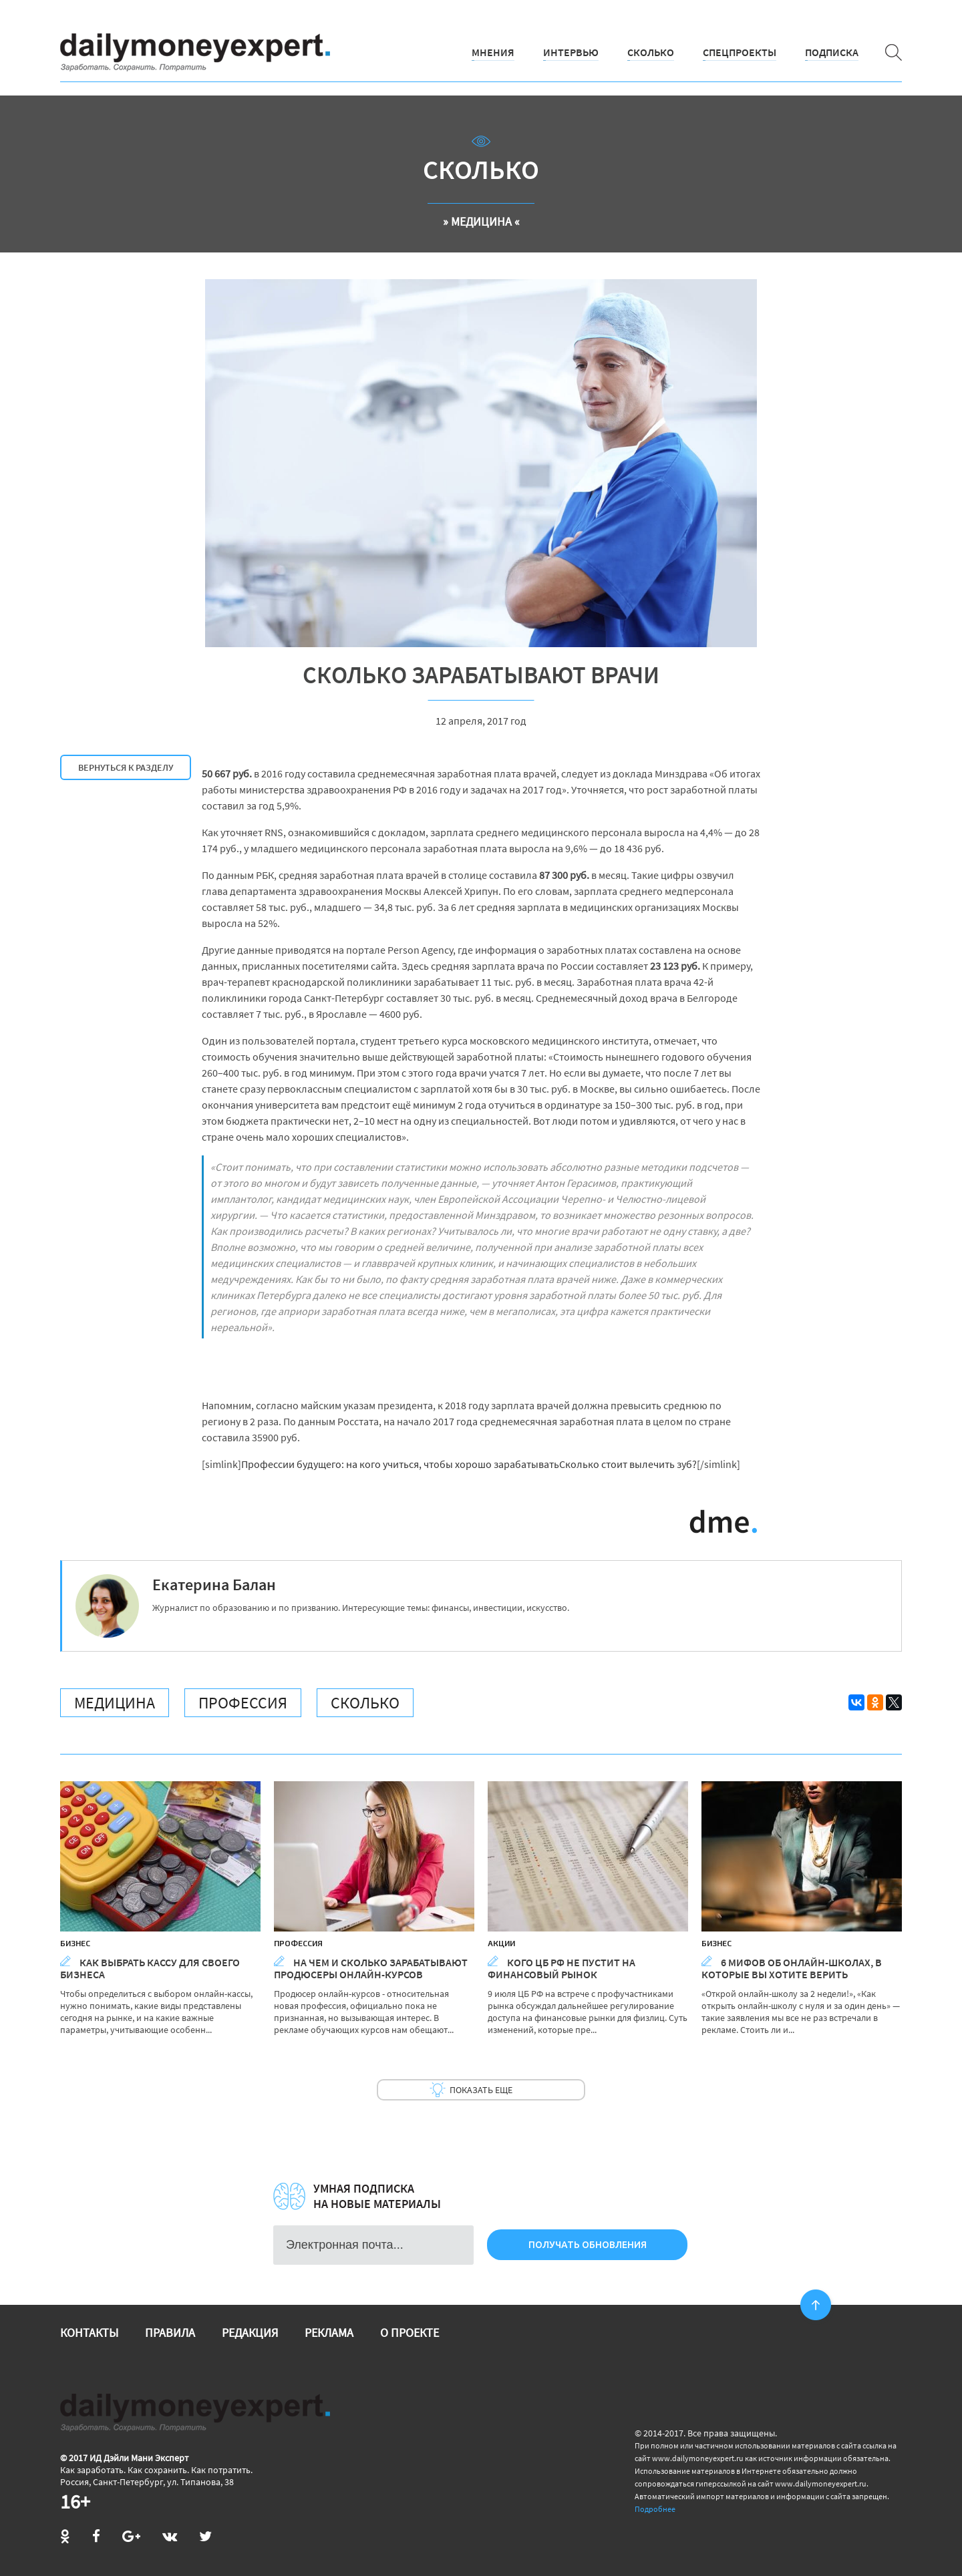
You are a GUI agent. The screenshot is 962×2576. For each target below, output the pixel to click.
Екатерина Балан (214, 1584)
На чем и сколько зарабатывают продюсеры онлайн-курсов (371, 1968)
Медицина (114, 1702)
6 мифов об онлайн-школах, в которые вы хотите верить (791, 1968)
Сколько (650, 52)
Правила (170, 2332)
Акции (501, 1943)
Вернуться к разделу (125, 767)
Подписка (831, 52)
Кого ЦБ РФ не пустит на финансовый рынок (561, 1968)
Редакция (250, 2332)
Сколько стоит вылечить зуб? (628, 1464)
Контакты (89, 2332)
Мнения (493, 52)
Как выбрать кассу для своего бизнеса (150, 1968)
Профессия (242, 1702)
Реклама (329, 2332)
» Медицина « (481, 221)
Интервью (571, 52)
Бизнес (75, 1943)
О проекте (409, 2332)
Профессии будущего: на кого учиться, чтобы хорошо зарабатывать (400, 1464)
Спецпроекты (739, 52)
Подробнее (655, 2509)
